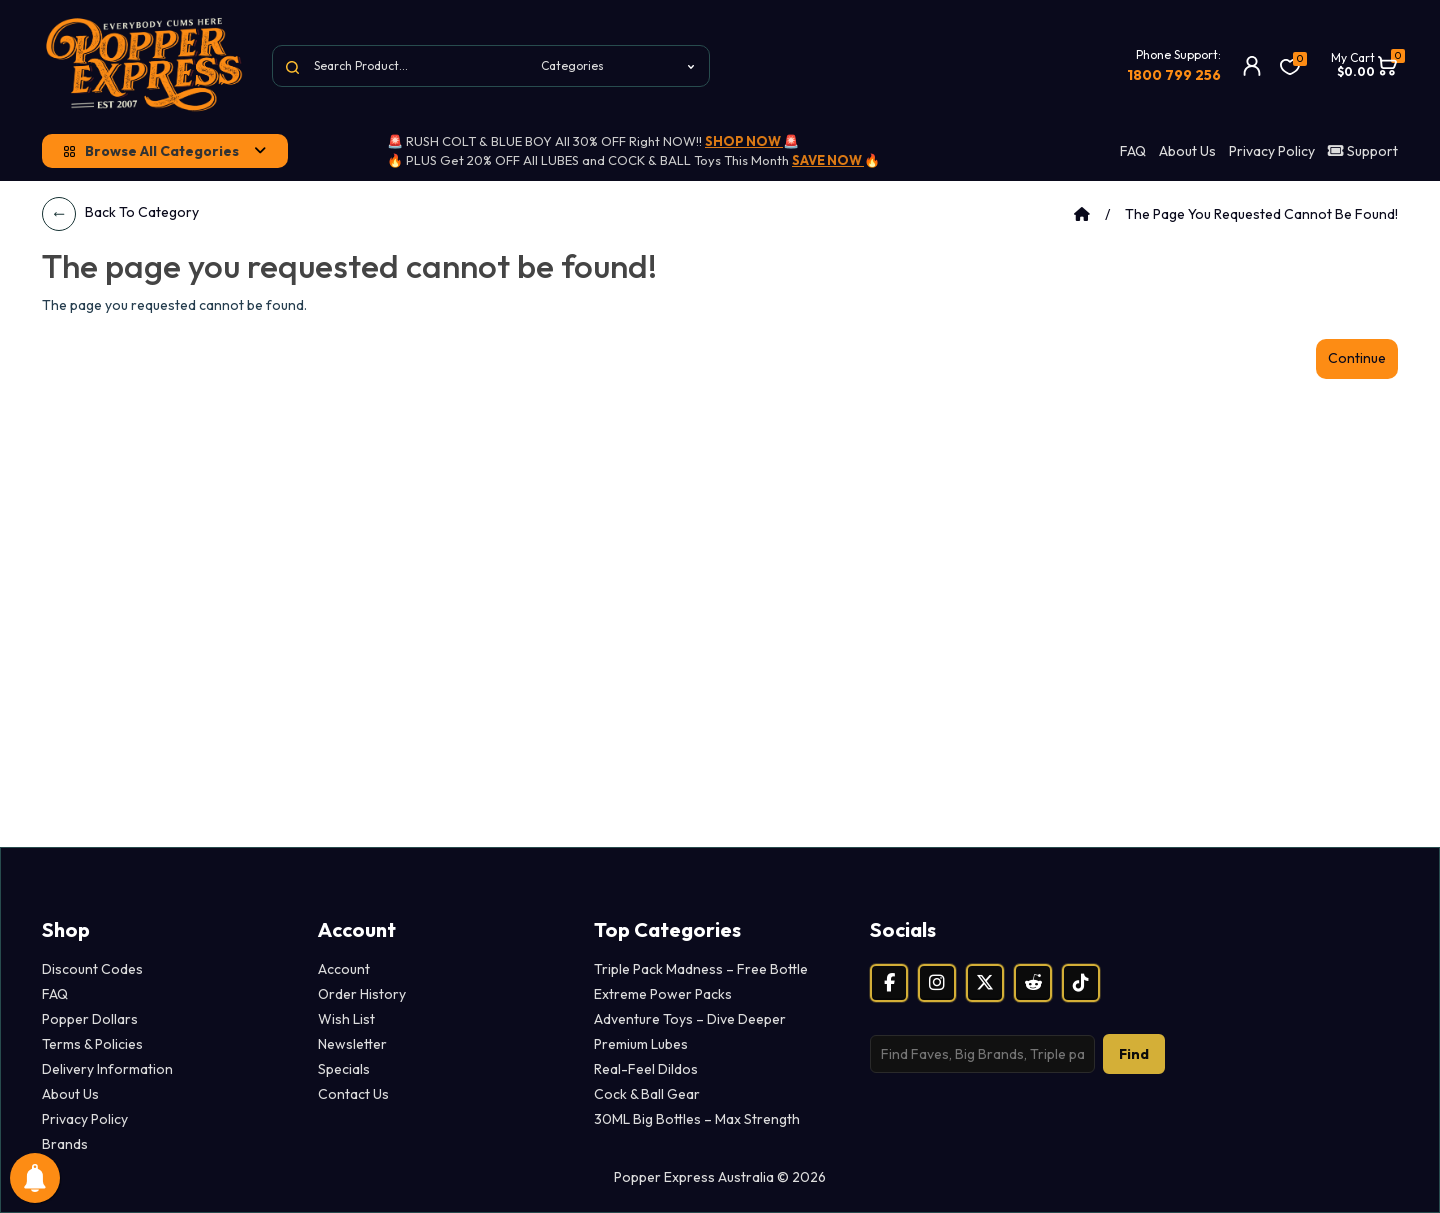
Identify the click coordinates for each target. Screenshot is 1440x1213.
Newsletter (352, 1044)
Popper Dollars (90, 1019)
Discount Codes (92, 969)
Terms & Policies (92, 1044)
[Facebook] (889, 983)
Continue (1357, 358)
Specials (344, 1069)
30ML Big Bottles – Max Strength (697, 1119)
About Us (1187, 151)
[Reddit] (1033, 983)
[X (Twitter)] (985, 983)
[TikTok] (1081, 983)
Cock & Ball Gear (647, 1094)
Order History (362, 994)
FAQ (1133, 151)
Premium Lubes (641, 1044)
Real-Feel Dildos (646, 1069)
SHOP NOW (744, 141)
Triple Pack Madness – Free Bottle (701, 969)
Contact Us (353, 1094)
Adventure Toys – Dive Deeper (690, 1019)
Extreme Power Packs (663, 994)
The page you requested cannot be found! (1261, 214)
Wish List (346, 1019)
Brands (65, 1144)
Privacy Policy (1272, 151)
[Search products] (982, 1054)
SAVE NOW (828, 160)
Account (344, 969)
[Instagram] (937, 983)
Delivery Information (107, 1069)
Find (1134, 1054)
